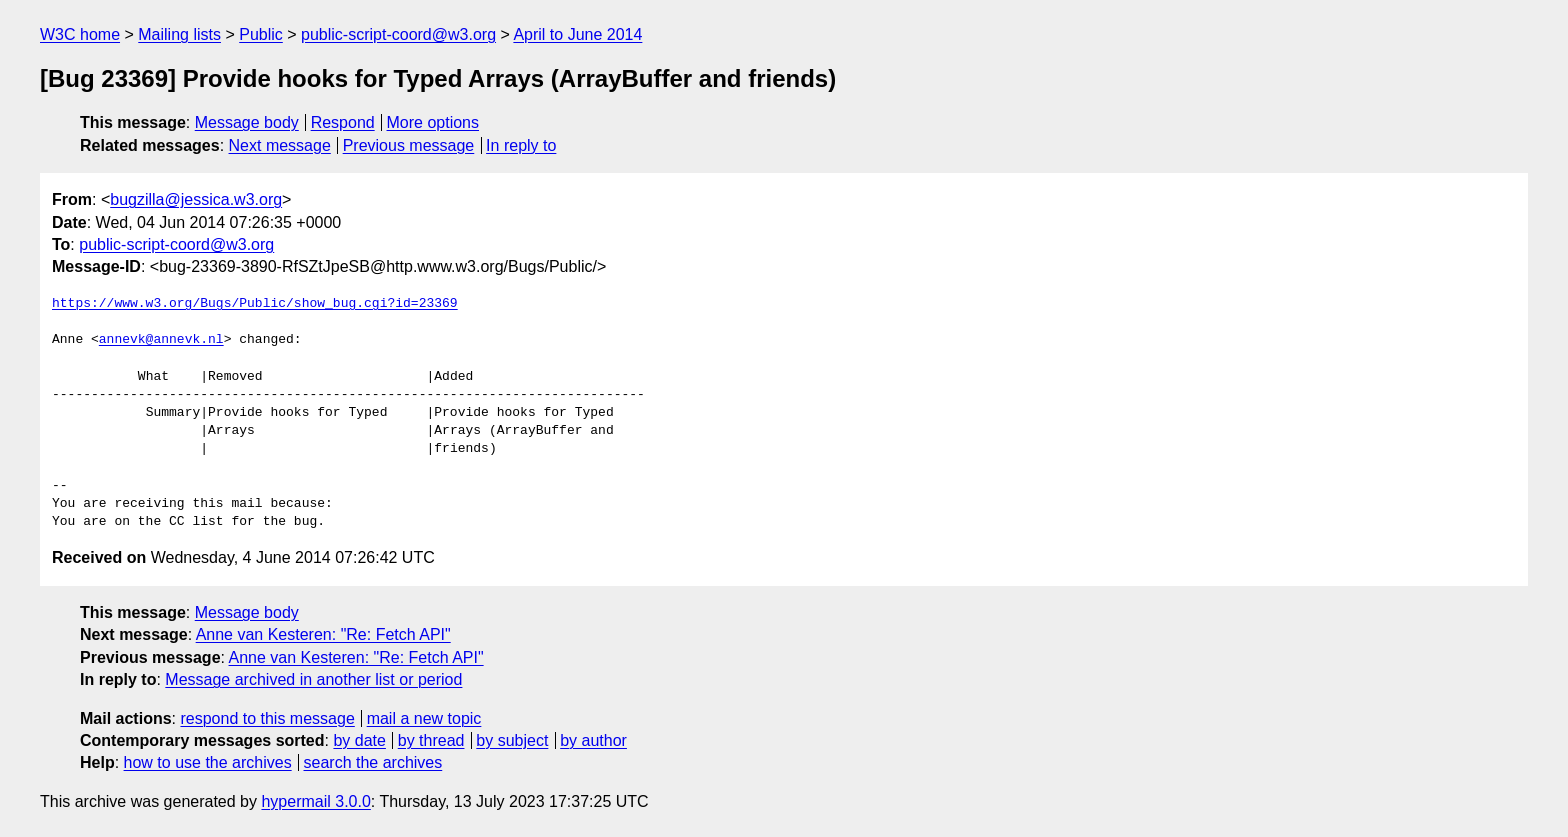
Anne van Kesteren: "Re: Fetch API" (323, 634)
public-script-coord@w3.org (398, 34)
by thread (431, 740)
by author (593, 740)
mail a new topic (424, 718)
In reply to (521, 145)
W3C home (80, 34)
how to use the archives (208, 762)
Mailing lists (179, 34)
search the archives (373, 762)
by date (359, 740)
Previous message (409, 145)
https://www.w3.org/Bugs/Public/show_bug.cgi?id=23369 (255, 304)
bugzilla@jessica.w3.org (196, 199)
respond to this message (267, 718)
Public (261, 34)
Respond (343, 122)
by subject (512, 740)
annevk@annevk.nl (161, 340)
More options (433, 122)
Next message (280, 145)
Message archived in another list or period (313, 679)
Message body (247, 122)
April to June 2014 (577, 34)
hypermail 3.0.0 (315, 801)
